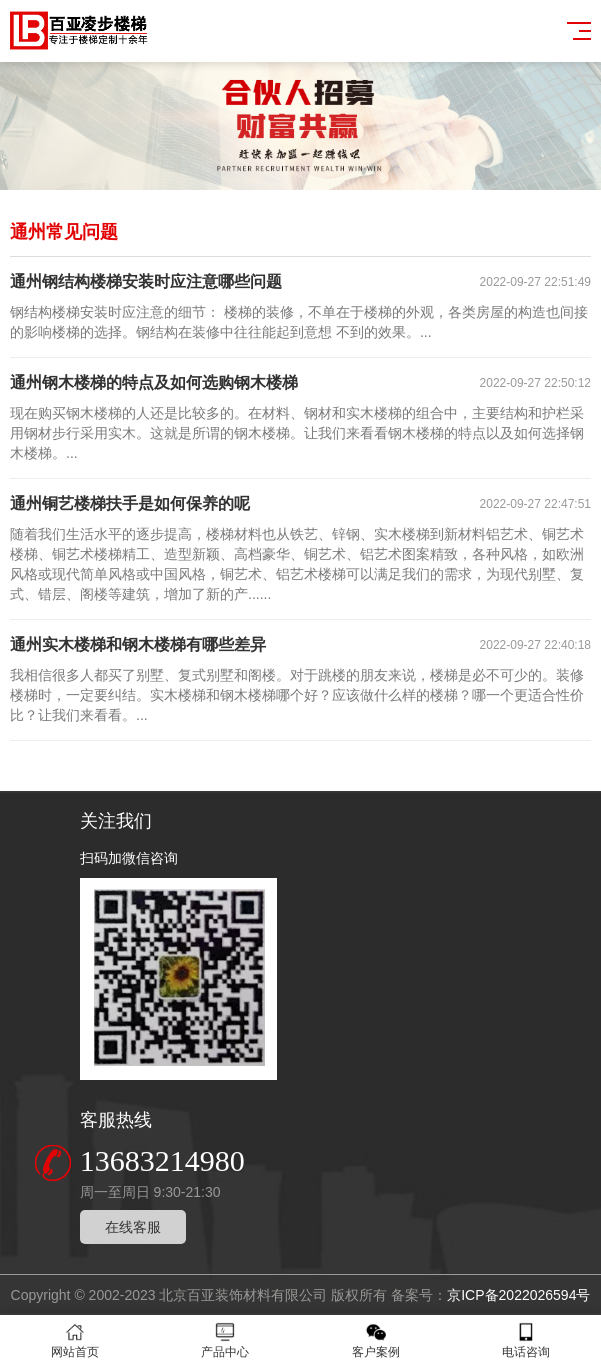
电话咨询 (526, 1340)
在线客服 (133, 1227)
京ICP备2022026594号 (518, 1295)
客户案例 (376, 1340)
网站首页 (75, 1340)
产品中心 (225, 1340)
